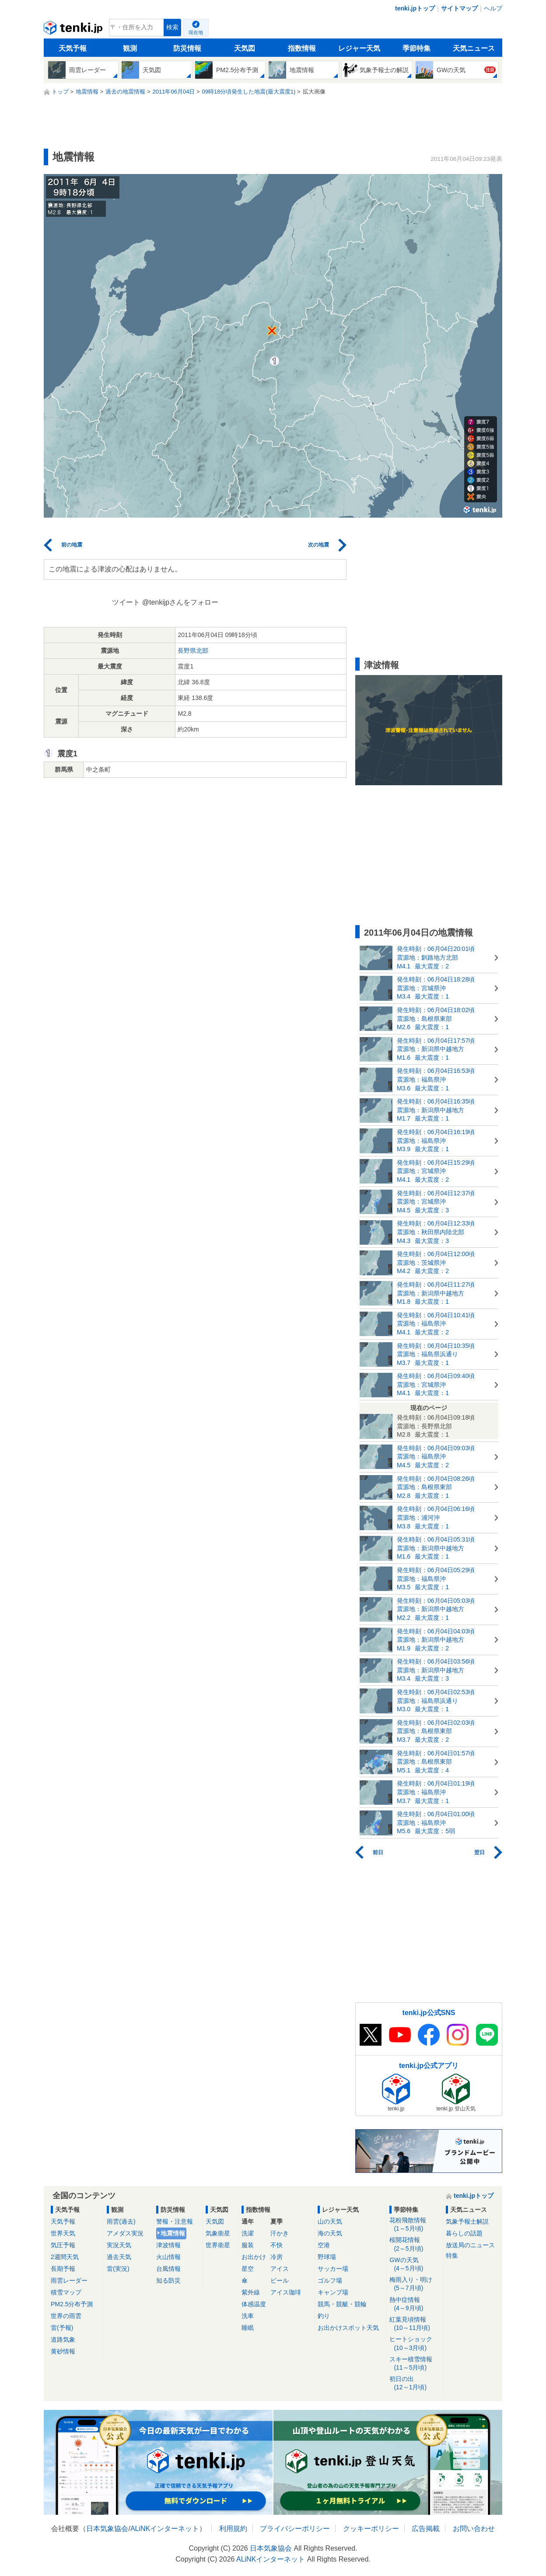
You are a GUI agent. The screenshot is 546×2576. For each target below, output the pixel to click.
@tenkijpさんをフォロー (180, 602)
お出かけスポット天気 (348, 2327)
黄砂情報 (63, 2351)
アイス (279, 2268)
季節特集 (416, 48)
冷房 (276, 2256)
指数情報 (302, 48)
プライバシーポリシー (295, 2528)
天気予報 (73, 48)
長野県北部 (193, 650)
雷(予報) (62, 2327)
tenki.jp (74, 30)
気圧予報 (63, 2245)
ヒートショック (414, 2344)
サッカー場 (333, 2268)
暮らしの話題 (464, 2233)
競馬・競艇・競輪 (342, 2304)
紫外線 (251, 2292)
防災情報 (187, 48)
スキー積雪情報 (414, 2364)
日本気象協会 (107, 2528)
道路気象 (63, 2339)
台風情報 (168, 2268)
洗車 (248, 2315)
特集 (452, 2255)
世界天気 (63, 2233)
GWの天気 (414, 2264)
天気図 (244, 48)
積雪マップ (66, 2292)
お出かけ (254, 2256)
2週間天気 (65, 2256)
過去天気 (119, 2256)
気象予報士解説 (467, 2221)
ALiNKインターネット (164, 2528)
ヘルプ (493, 8)
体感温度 (254, 2304)
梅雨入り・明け (414, 2284)
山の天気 (330, 2221)
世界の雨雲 (66, 2315)
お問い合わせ (474, 2528)
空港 (324, 2245)
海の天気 (330, 2233)
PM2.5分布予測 (72, 2304)
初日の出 (414, 2383)
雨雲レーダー (69, 2280)
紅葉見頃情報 (414, 2324)
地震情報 (173, 2233)
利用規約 (233, 2528)
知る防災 (168, 2280)
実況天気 (119, 2245)
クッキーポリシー (371, 2528)
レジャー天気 (359, 48)
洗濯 (248, 2233)
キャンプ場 (333, 2292)
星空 (248, 2268)
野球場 (327, 2256)
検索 (172, 27)
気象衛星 (218, 2233)
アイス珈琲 (285, 2292)
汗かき (279, 2233)
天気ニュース (474, 48)
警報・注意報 (174, 2221)
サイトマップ (459, 8)
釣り (324, 2315)
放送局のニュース (470, 2245)
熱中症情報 (414, 2304)
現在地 (196, 32)
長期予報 (63, 2268)
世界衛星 (218, 2245)
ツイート (126, 602)
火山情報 (168, 2256)
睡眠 (248, 2327)
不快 (276, 2245)
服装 (248, 2245)
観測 (130, 48)
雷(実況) (118, 2268)
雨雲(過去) (121, 2221)
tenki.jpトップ (415, 8)
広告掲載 (426, 2528)
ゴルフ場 (330, 2280)
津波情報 (168, 2245)
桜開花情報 (414, 2244)
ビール (279, 2280)
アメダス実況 (125, 2233)
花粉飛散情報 (414, 2225)
